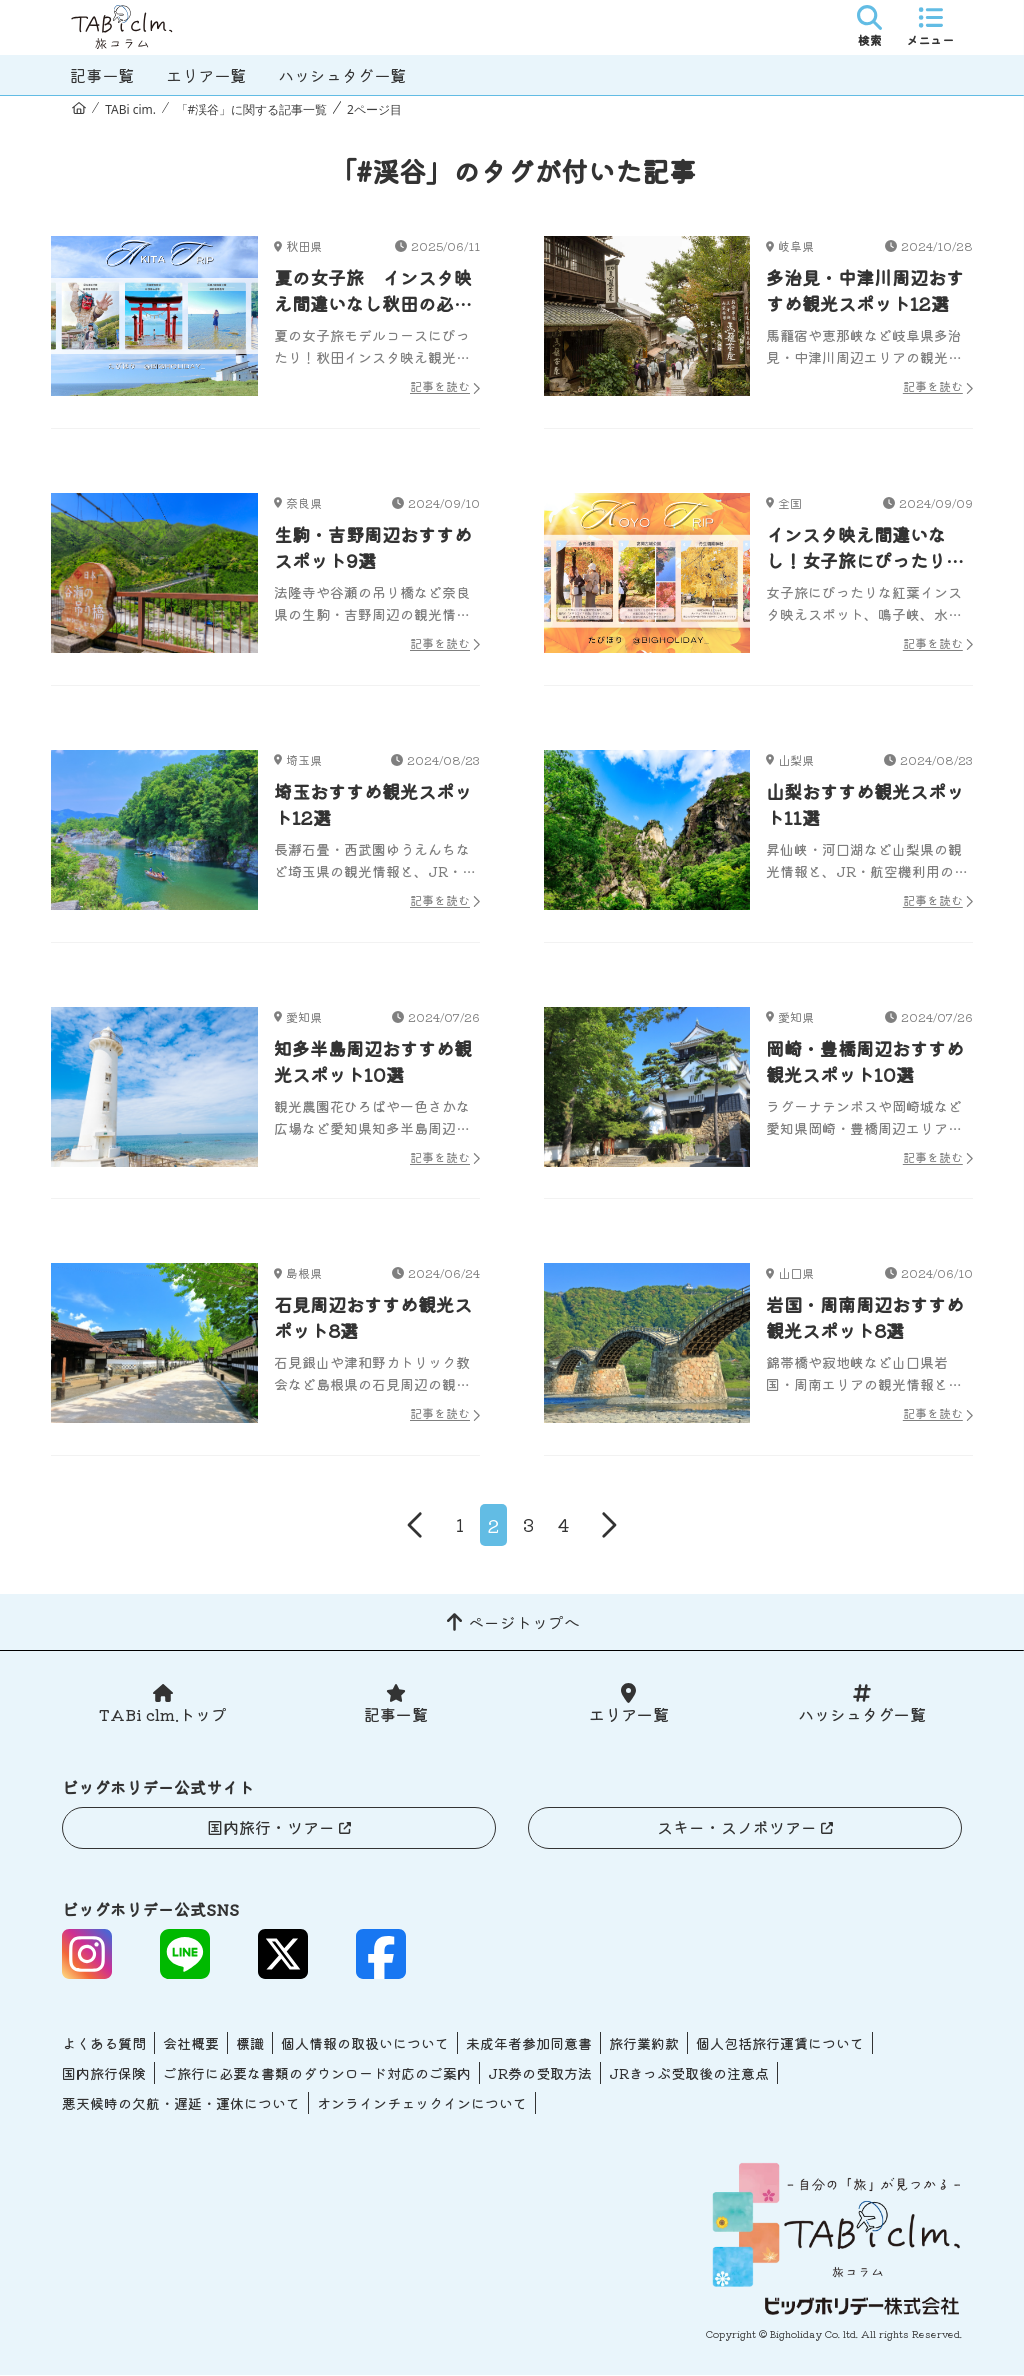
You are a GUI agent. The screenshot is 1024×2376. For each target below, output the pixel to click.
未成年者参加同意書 (529, 2044)
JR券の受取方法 (540, 2074)
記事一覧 (102, 75)
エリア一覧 (206, 75)
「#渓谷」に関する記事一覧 (252, 109)
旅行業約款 (644, 2044)
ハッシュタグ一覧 (342, 75)
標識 (250, 2044)
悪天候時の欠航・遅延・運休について (181, 2104)
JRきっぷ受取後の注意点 (689, 2074)
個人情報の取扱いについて (365, 2044)
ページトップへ (524, 1623)
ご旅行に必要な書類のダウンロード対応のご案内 (317, 2074)
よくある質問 (104, 2044)
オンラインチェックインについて (422, 2104)
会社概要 (191, 2044)
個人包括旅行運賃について (780, 2044)
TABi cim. (130, 109)
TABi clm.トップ (162, 1716)
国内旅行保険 (104, 2074)
